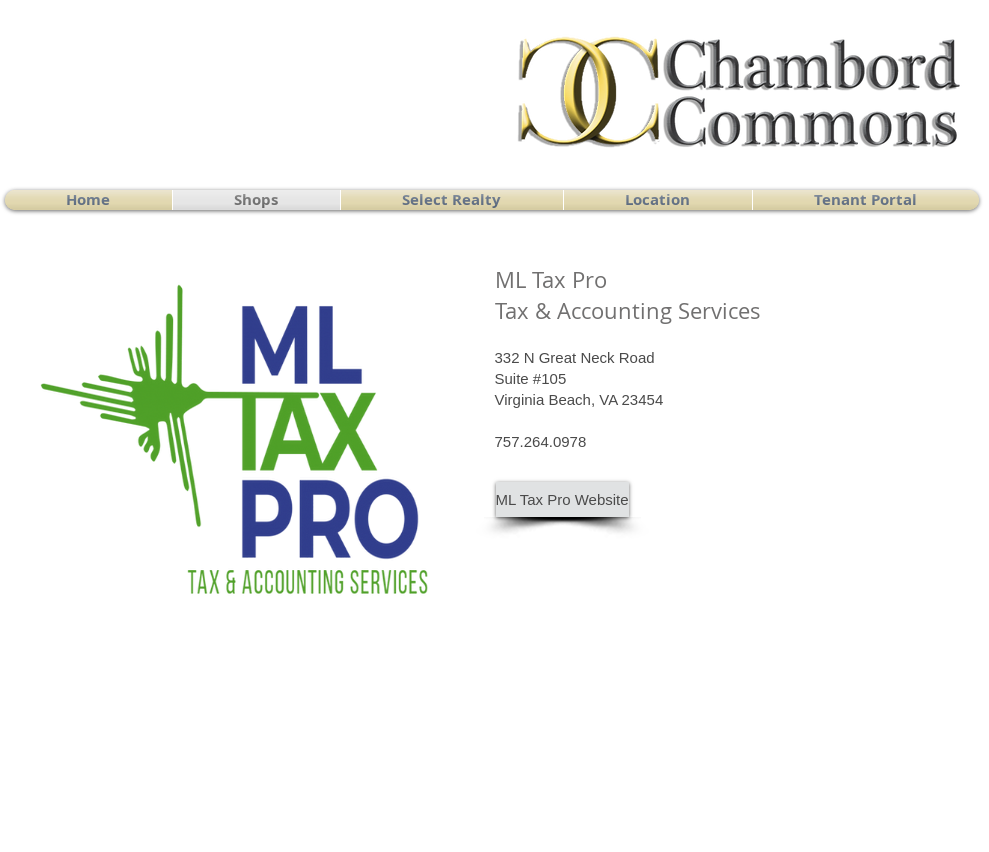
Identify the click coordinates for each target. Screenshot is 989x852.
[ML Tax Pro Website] (562, 499)
